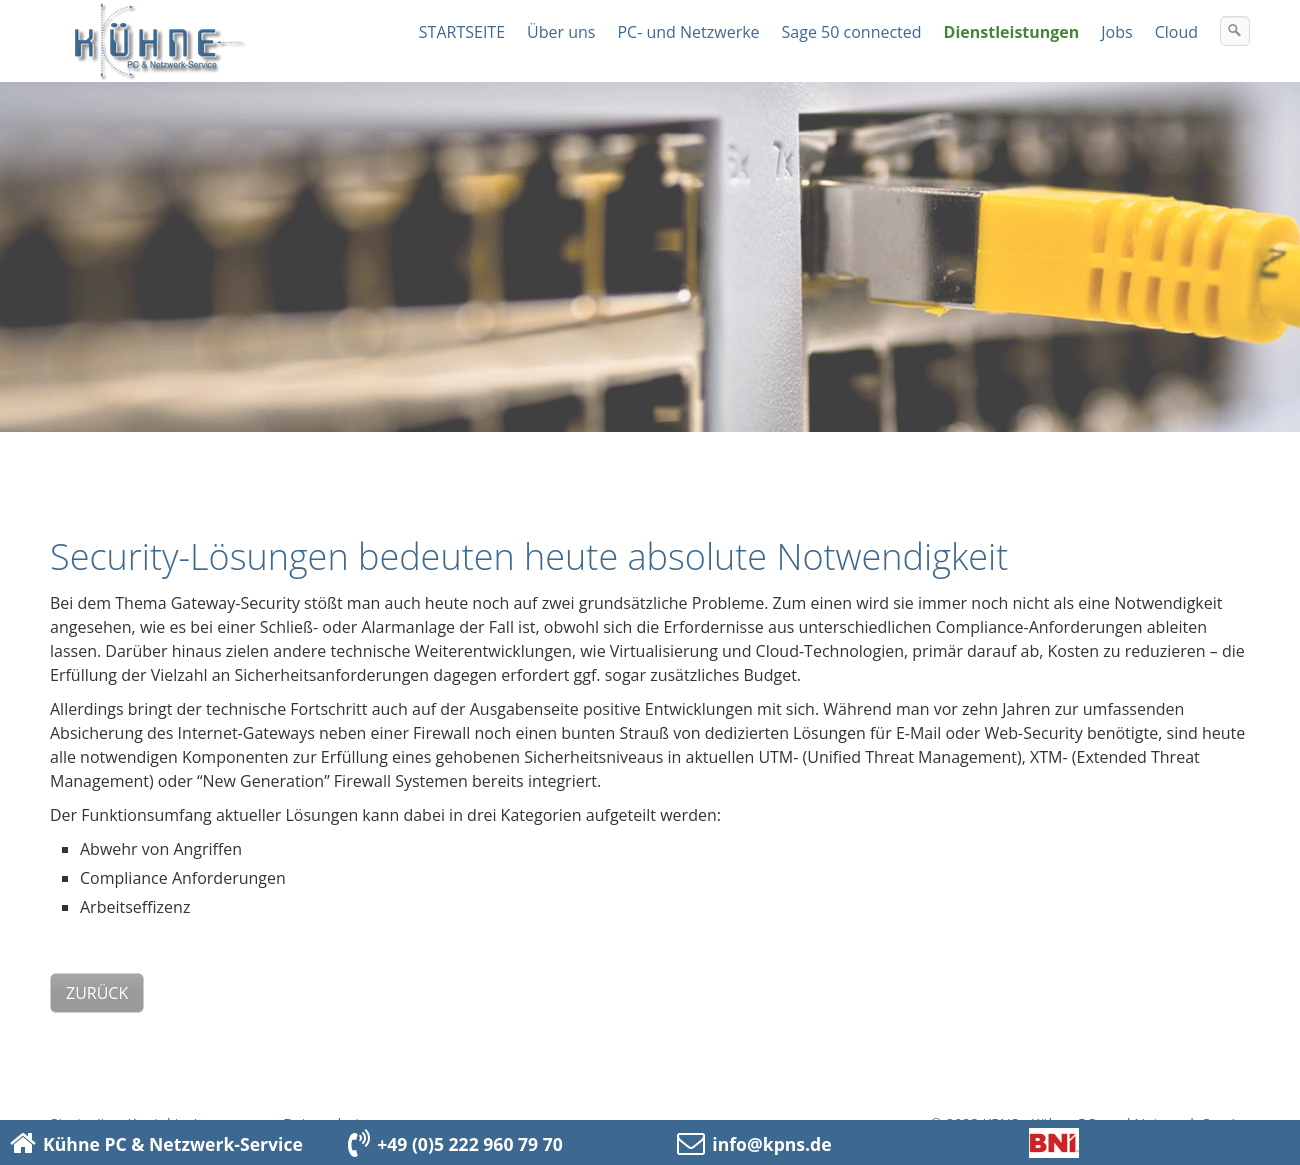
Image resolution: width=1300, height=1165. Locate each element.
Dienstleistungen (1012, 32)
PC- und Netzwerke (688, 32)
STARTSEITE (462, 32)
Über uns (561, 32)
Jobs (1116, 32)
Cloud (1176, 32)
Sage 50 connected (852, 32)
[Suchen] (1235, 31)
